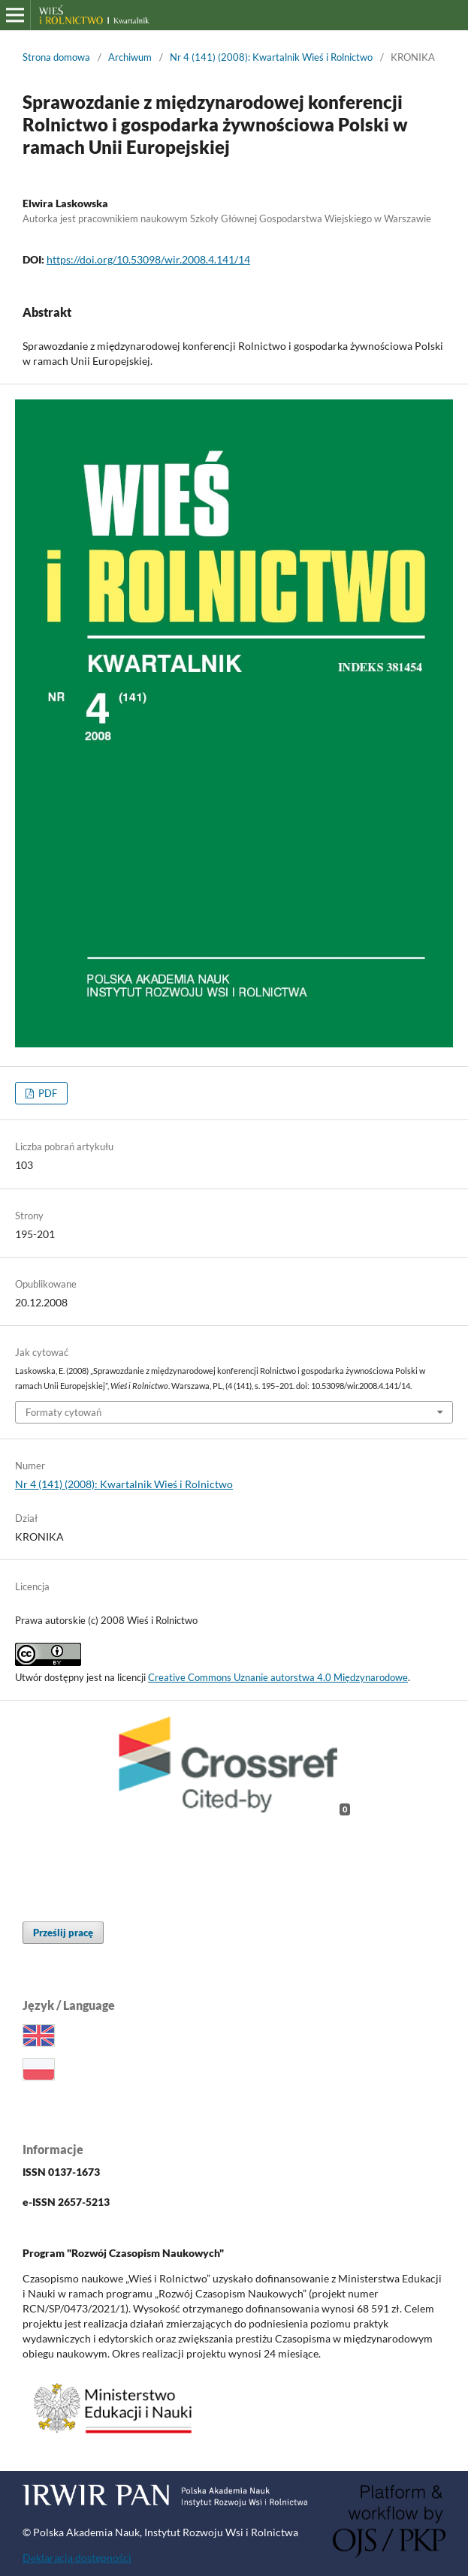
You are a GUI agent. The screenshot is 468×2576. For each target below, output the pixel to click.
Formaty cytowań (63, 1412)
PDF (46, 1093)
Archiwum (130, 57)
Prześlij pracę (63, 1933)
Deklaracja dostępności (77, 2557)
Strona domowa (56, 57)
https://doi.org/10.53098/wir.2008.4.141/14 (148, 259)
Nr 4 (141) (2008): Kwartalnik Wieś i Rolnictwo (271, 57)
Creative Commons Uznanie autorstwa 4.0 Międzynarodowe (278, 1677)
